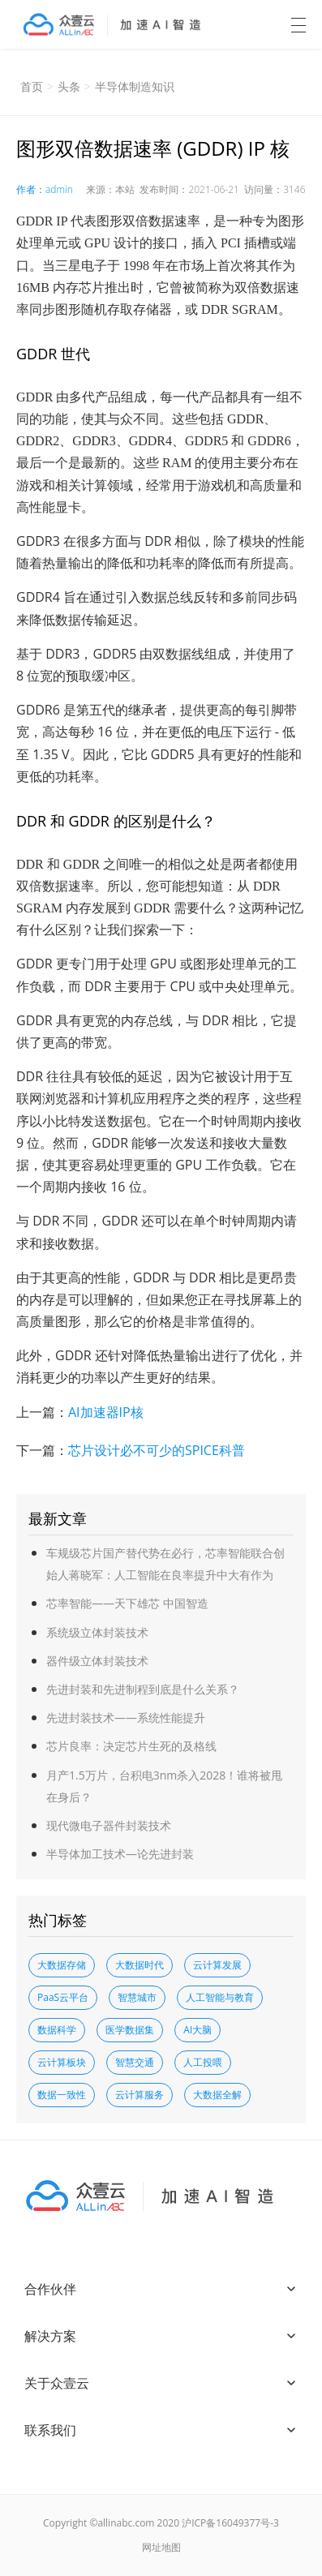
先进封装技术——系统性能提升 (125, 1717)
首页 (31, 86)
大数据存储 (61, 1965)
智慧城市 (137, 1997)
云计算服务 (139, 2095)
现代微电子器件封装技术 (108, 1825)
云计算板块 (61, 2062)
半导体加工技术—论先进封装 (120, 1853)
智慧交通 (134, 2062)
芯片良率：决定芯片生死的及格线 (131, 1746)
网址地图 (161, 2547)
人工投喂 (202, 2062)
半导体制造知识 (134, 86)
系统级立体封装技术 (97, 1632)
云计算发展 (217, 1965)
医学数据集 (129, 2030)
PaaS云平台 (62, 1997)
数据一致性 (61, 2095)
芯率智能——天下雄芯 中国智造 (127, 1603)
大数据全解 (217, 2095)
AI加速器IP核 (106, 1412)
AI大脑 (197, 2030)
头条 (69, 86)
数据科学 (56, 2030)
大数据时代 (139, 1965)
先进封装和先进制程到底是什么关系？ (142, 1689)
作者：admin (44, 189)
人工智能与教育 (220, 1997)
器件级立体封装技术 (97, 1660)
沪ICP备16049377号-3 (230, 2523)
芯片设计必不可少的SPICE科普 (156, 1450)
